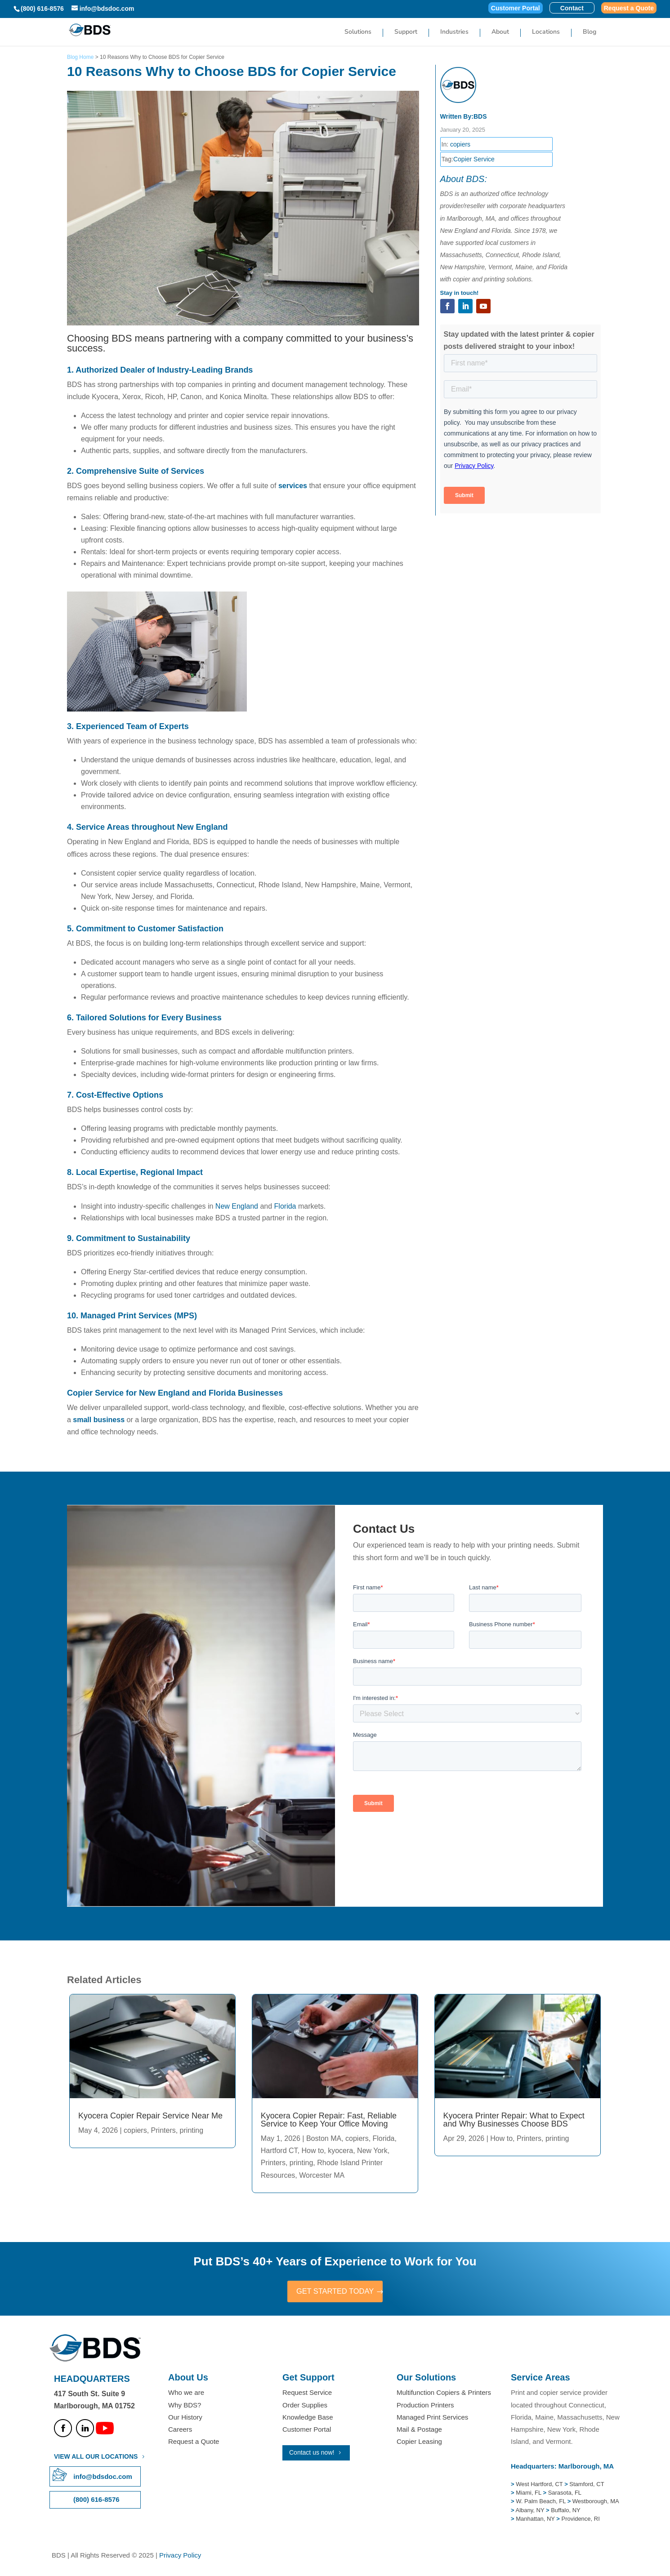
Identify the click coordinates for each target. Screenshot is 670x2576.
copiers (460, 144)
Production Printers (425, 2406)
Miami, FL (529, 2494)
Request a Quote (629, 8)
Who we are (186, 2394)
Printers (163, 2130)
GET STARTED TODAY (334, 2291)
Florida (285, 1206)
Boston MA (323, 2138)
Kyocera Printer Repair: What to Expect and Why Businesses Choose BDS (514, 2119)
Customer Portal (515, 8)
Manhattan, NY (536, 2520)
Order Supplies (304, 2406)
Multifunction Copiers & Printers (444, 2394)
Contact (572, 8)
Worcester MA (321, 2175)
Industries (454, 33)
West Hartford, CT (539, 2485)
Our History (185, 2418)
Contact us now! (311, 2453)
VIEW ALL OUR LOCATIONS (96, 2457)
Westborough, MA (595, 2502)
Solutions (357, 33)
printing (191, 2130)
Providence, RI (581, 2520)
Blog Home (80, 57)
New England (236, 1206)
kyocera (340, 2150)
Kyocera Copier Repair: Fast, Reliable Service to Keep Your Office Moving (329, 2119)
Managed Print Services (432, 2418)
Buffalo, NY (566, 2511)
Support (405, 33)
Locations (546, 33)
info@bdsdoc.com (102, 2477)
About (500, 33)
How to (312, 2150)
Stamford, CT (586, 2485)
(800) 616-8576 (42, 8)
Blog (589, 33)
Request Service (307, 2394)
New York (372, 2150)
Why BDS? (184, 2406)
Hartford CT (279, 2150)
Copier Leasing (419, 2443)
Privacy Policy (180, 2556)
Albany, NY (531, 2511)
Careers (180, 2430)
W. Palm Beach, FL (540, 2502)
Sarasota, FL (564, 2494)
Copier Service (474, 159)
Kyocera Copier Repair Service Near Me (150, 2115)
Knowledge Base (307, 2418)
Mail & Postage (419, 2430)
